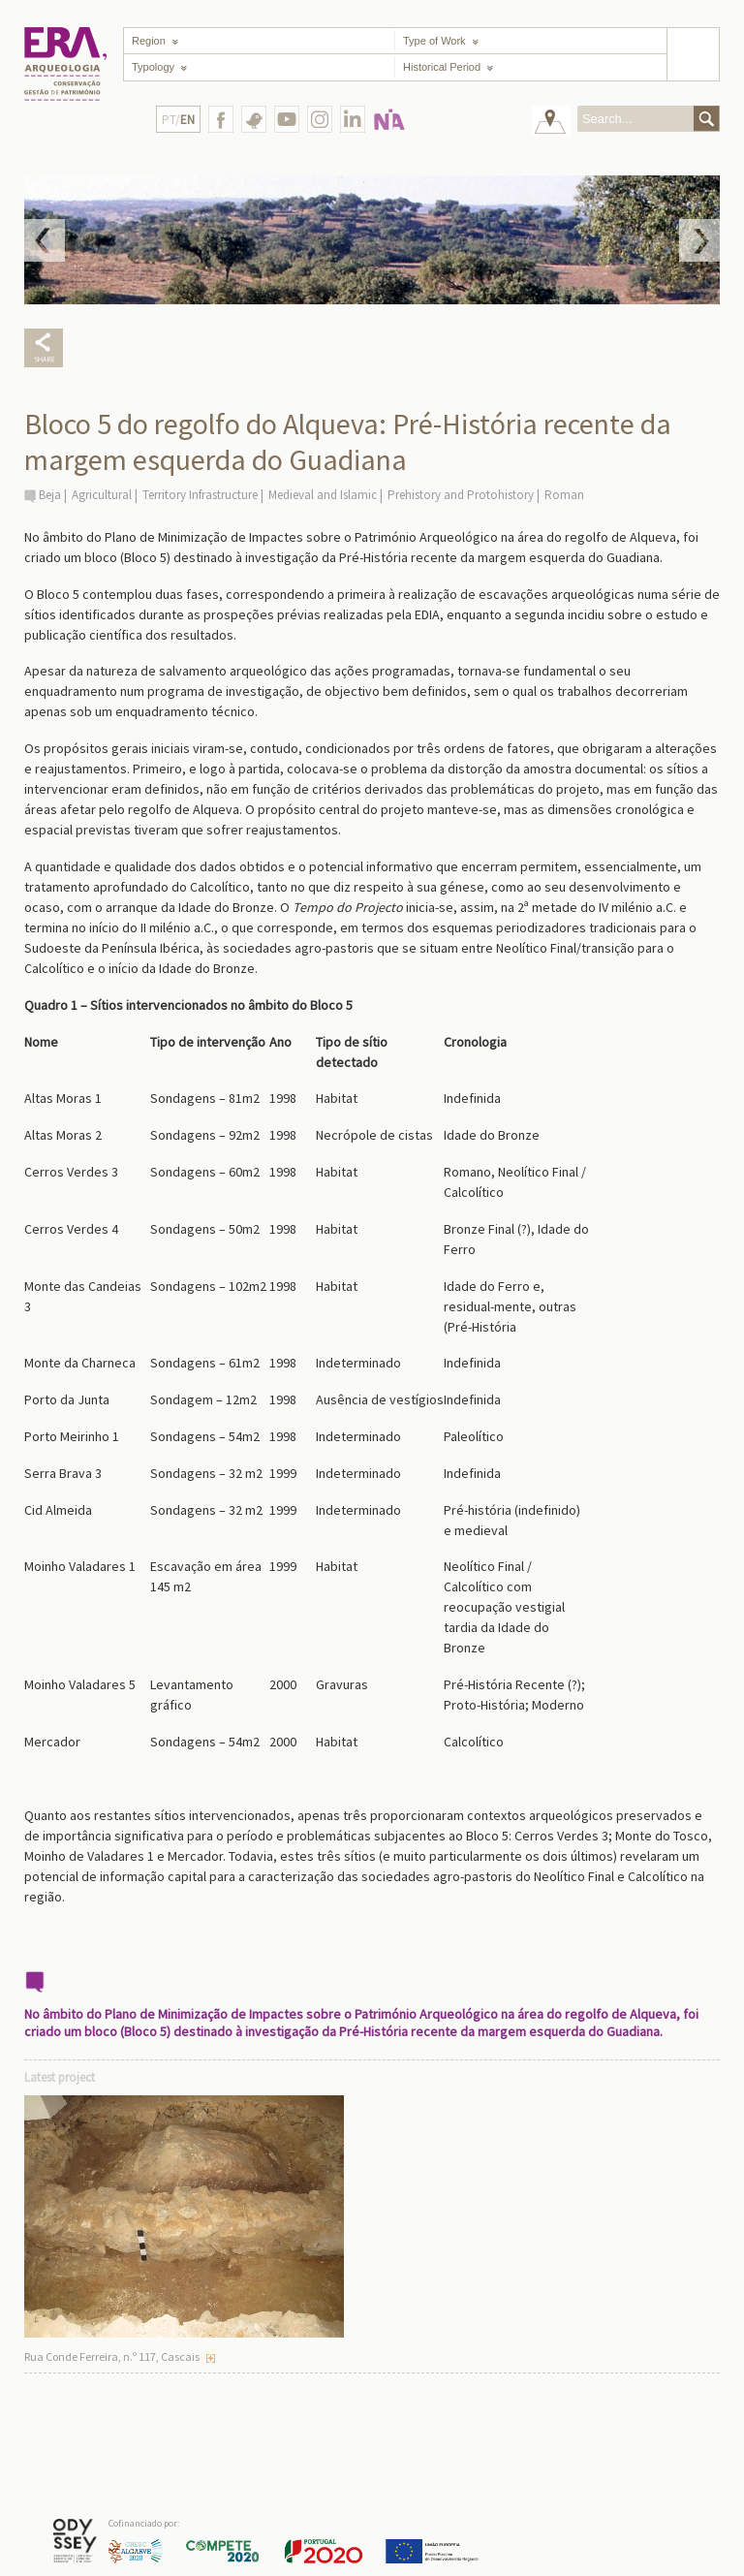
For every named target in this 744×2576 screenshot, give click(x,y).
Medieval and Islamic (322, 495)
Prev (44, 240)
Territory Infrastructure (200, 495)
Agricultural (102, 495)
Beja (50, 495)
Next (699, 240)
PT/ (178, 119)
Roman (564, 495)
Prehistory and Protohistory (461, 495)
